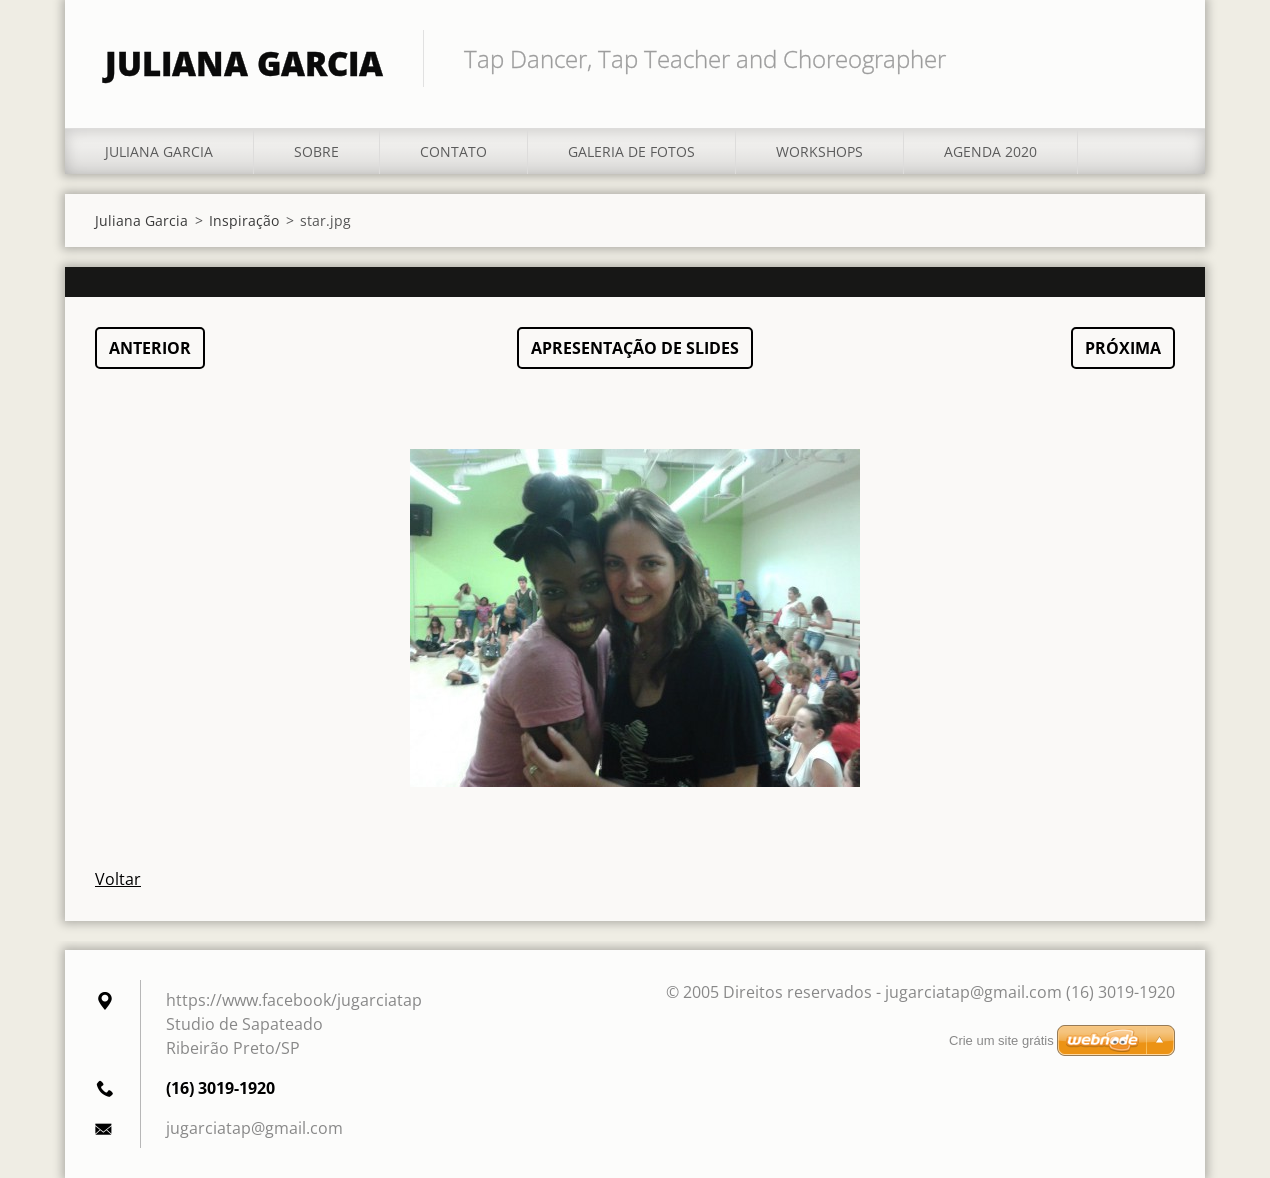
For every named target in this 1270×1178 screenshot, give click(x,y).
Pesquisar (1153, 58)
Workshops (819, 151)
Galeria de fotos (631, 151)
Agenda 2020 (990, 151)
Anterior (150, 348)
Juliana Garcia (159, 151)
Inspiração (244, 220)
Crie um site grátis (1001, 1040)
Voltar (118, 879)
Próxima (1123, 348)
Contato (453, 151)
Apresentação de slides (635, 348)
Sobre (316, 151)
